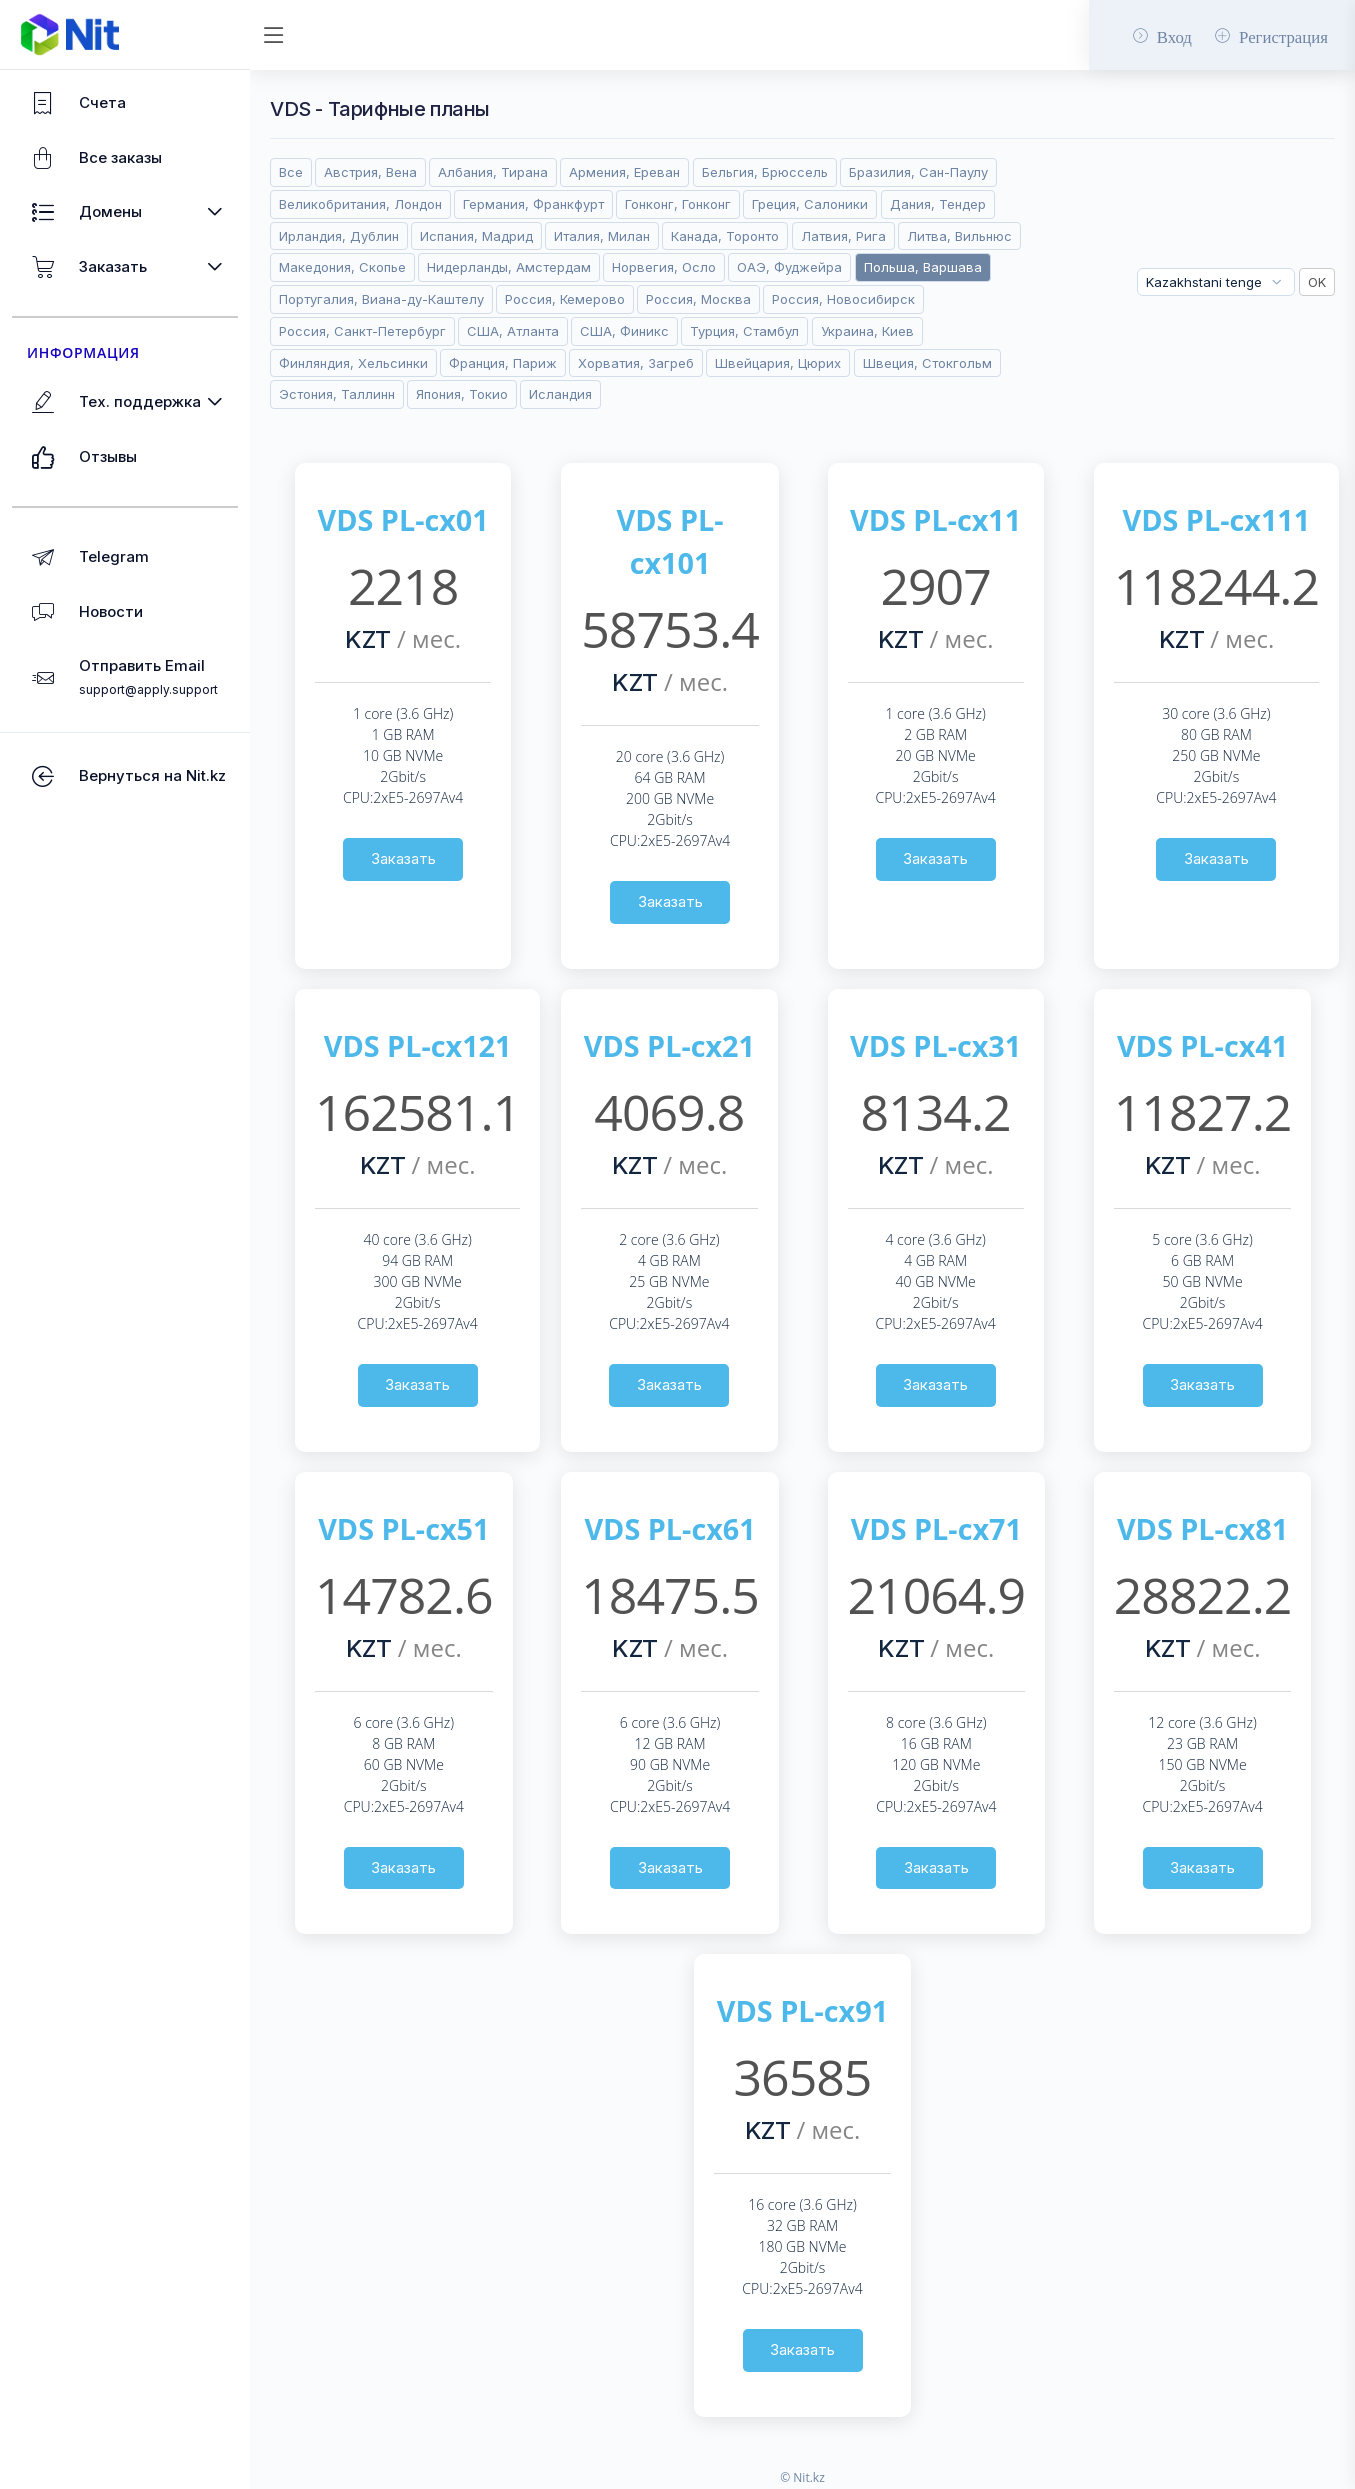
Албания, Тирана (493, 172)
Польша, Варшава (923, 267)
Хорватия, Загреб (636, 363)
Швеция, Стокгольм (927, 363)
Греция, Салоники (810, 204)
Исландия (560, 394)
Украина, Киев (867, 331)
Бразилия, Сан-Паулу (918, 172)
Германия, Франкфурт (533, 204)
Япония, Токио (462, 394)
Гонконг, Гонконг (678, 204)
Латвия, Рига (843, 236)
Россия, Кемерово (565, 299)
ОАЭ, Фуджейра (789, 267)
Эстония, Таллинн (337, 394)
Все (291, 172)
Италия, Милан (602, 236)
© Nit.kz (802, 2477)
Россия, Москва (698, 299)
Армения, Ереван (624, 172)
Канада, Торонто (725, 236)
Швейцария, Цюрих (778, 363)
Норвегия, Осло (664, 267)
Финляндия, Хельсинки (353, 363)
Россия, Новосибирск (843, 299)
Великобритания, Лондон (360, 204)
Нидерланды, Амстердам (509, 267)
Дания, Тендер (938, 204)
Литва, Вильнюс (959, 236)
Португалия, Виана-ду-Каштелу (381, 299)
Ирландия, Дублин (339, 236)
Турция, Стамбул (744, 331)
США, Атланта (513, 331)
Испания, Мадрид (476, 236)
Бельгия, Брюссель (765, 172)
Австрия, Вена (370, 172)
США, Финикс (624, 331)
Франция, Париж (503, 363)
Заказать (403, 858)
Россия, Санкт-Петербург (362, 331)
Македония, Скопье (342, 267)
